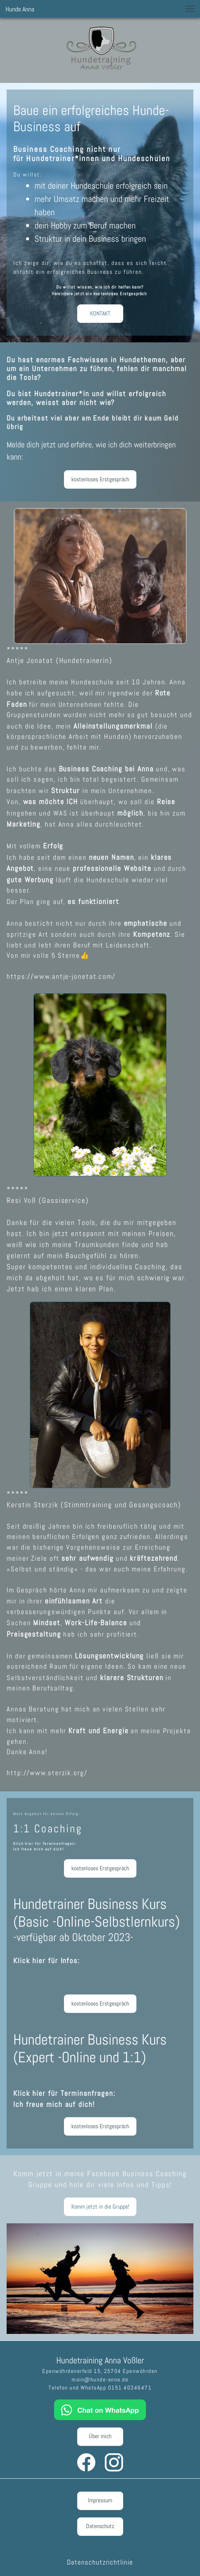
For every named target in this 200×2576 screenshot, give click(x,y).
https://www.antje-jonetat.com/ (61, 976)
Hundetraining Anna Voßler (100, 2360)
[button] (190, 9)
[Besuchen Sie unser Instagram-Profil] (114, 2462)
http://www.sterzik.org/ (48, 1772)
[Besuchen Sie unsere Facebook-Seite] (86, 2462)
